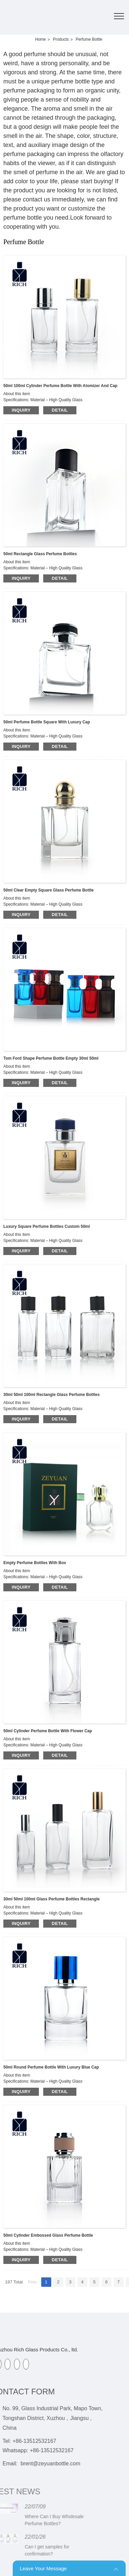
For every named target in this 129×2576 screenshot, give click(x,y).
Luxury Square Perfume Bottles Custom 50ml (46, 1226)
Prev (32, 2281)
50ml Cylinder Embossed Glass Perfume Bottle (48, 2235)
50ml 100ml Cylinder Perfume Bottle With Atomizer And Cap (60, 385)
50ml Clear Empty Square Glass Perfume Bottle (48, 890)
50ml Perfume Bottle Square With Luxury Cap (46, 722)
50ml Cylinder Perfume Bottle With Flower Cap (47, 1731)
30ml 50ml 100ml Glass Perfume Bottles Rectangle (51, 1899)
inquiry (21, 410)
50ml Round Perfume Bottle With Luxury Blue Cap (51, 2067)
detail (60, 410)
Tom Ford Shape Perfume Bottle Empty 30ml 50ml (51, 1058)
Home (40, 39)
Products (61, 39)
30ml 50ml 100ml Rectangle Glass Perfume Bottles (51, 1394)
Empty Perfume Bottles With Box (34, 1562)
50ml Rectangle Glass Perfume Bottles (40, 554)
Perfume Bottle (89, 39)
